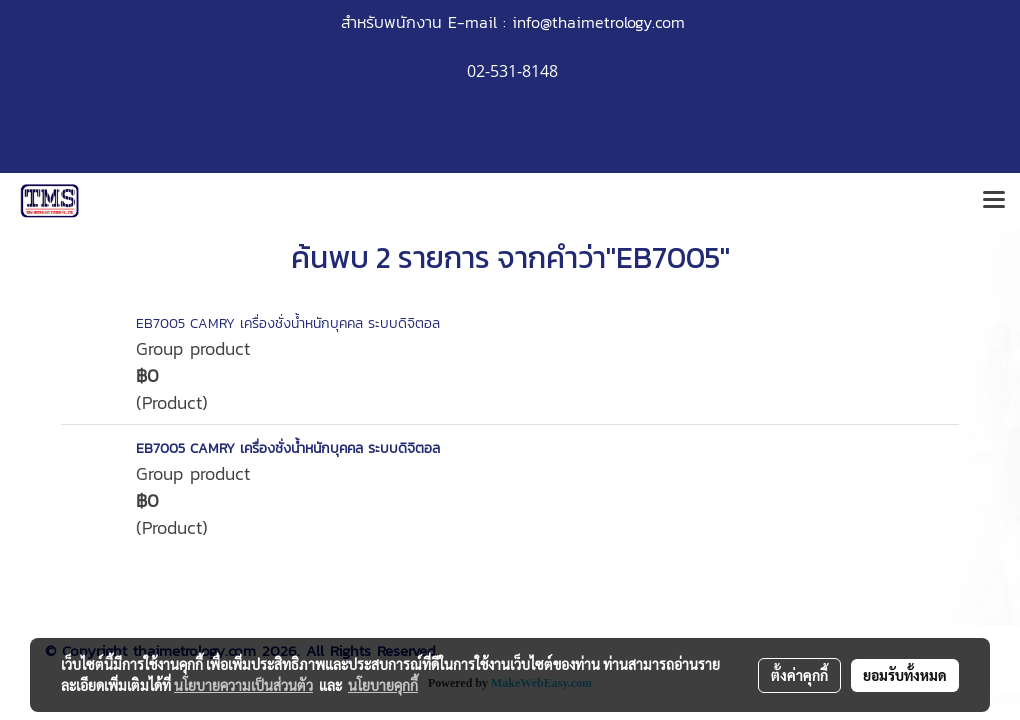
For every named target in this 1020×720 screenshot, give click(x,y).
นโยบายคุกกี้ (383, 685)
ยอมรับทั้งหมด (905, 675)
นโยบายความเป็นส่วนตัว (243, 685)
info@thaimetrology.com (598, 22)
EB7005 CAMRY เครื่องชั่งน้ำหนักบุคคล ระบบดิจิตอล (288, 323)
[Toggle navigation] (994, 201)
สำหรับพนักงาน (391, 22)
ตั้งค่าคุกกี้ (799, 675)
